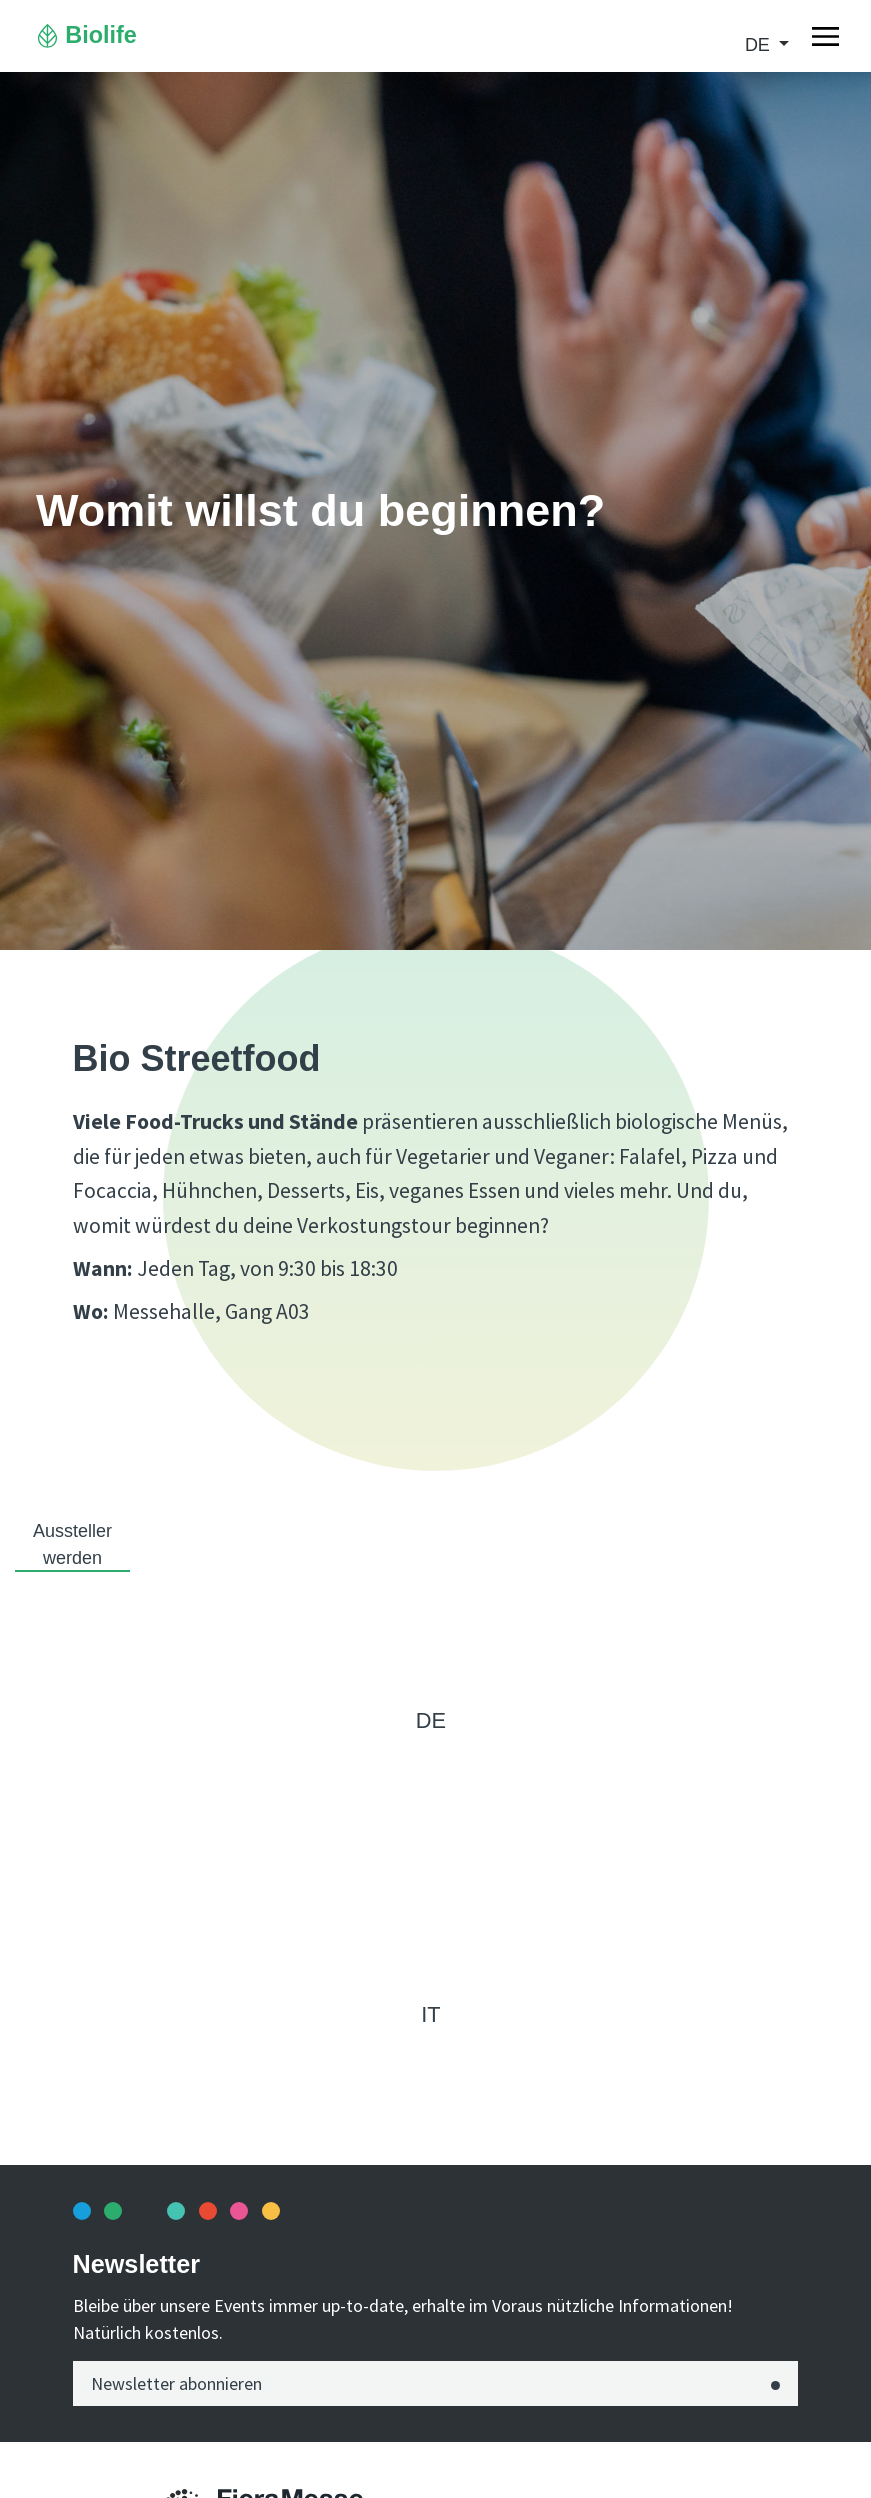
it (430, 2014)
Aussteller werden (72, 1544)
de (760, 45)
